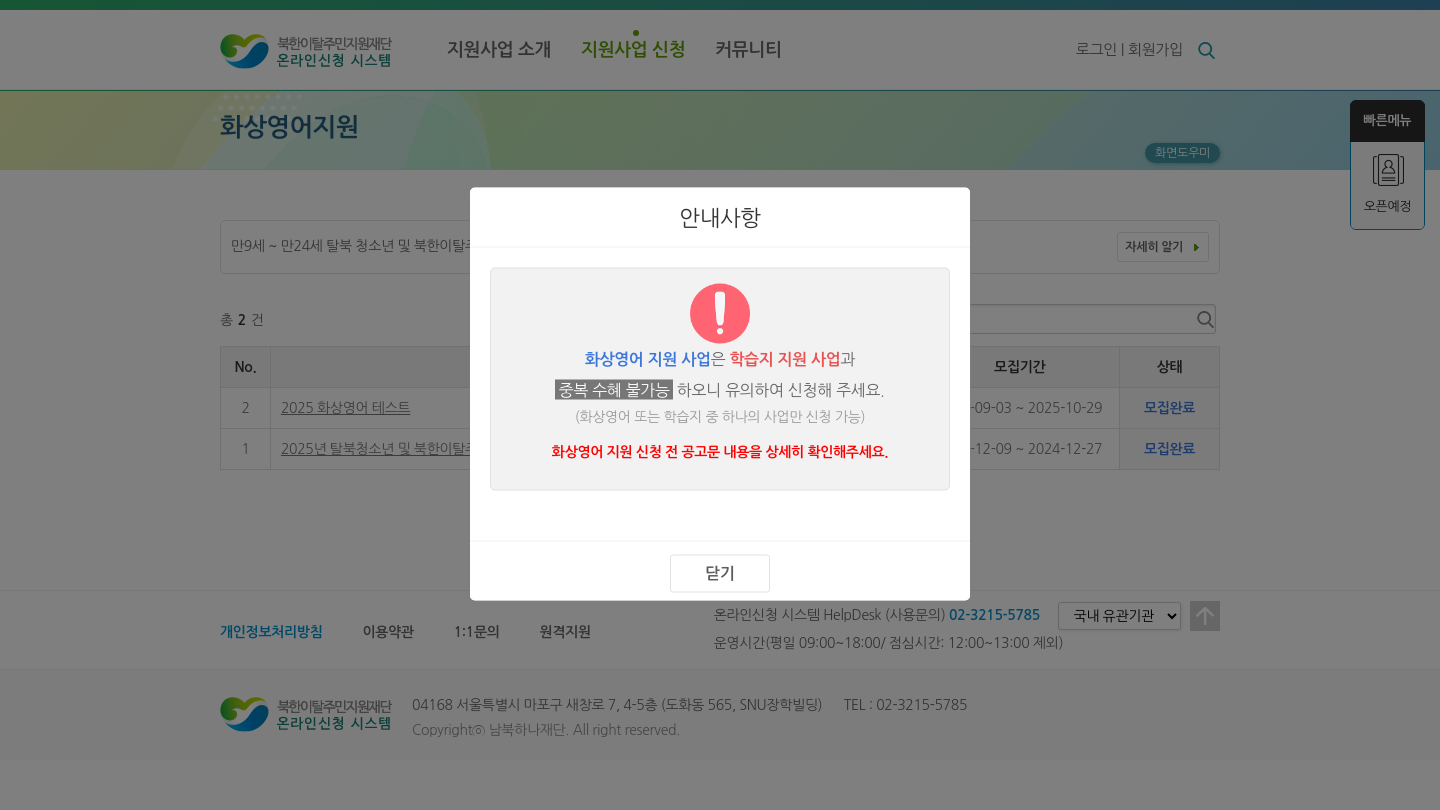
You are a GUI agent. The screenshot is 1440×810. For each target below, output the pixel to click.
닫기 (719, 572)
